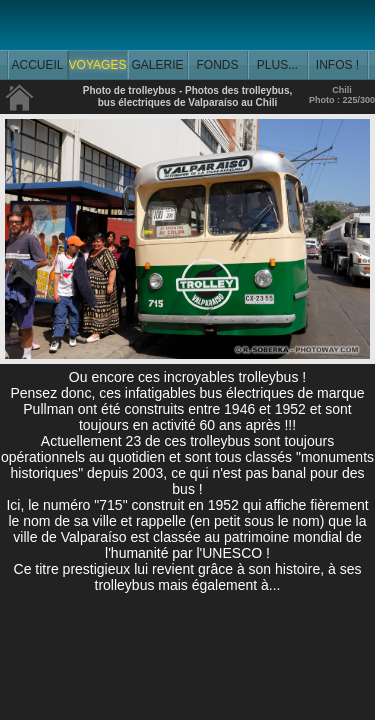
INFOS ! (337, 65)
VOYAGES (98, 65)
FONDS (218, 65)
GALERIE (157, 65)
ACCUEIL (37, 65)
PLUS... (277, 65)
